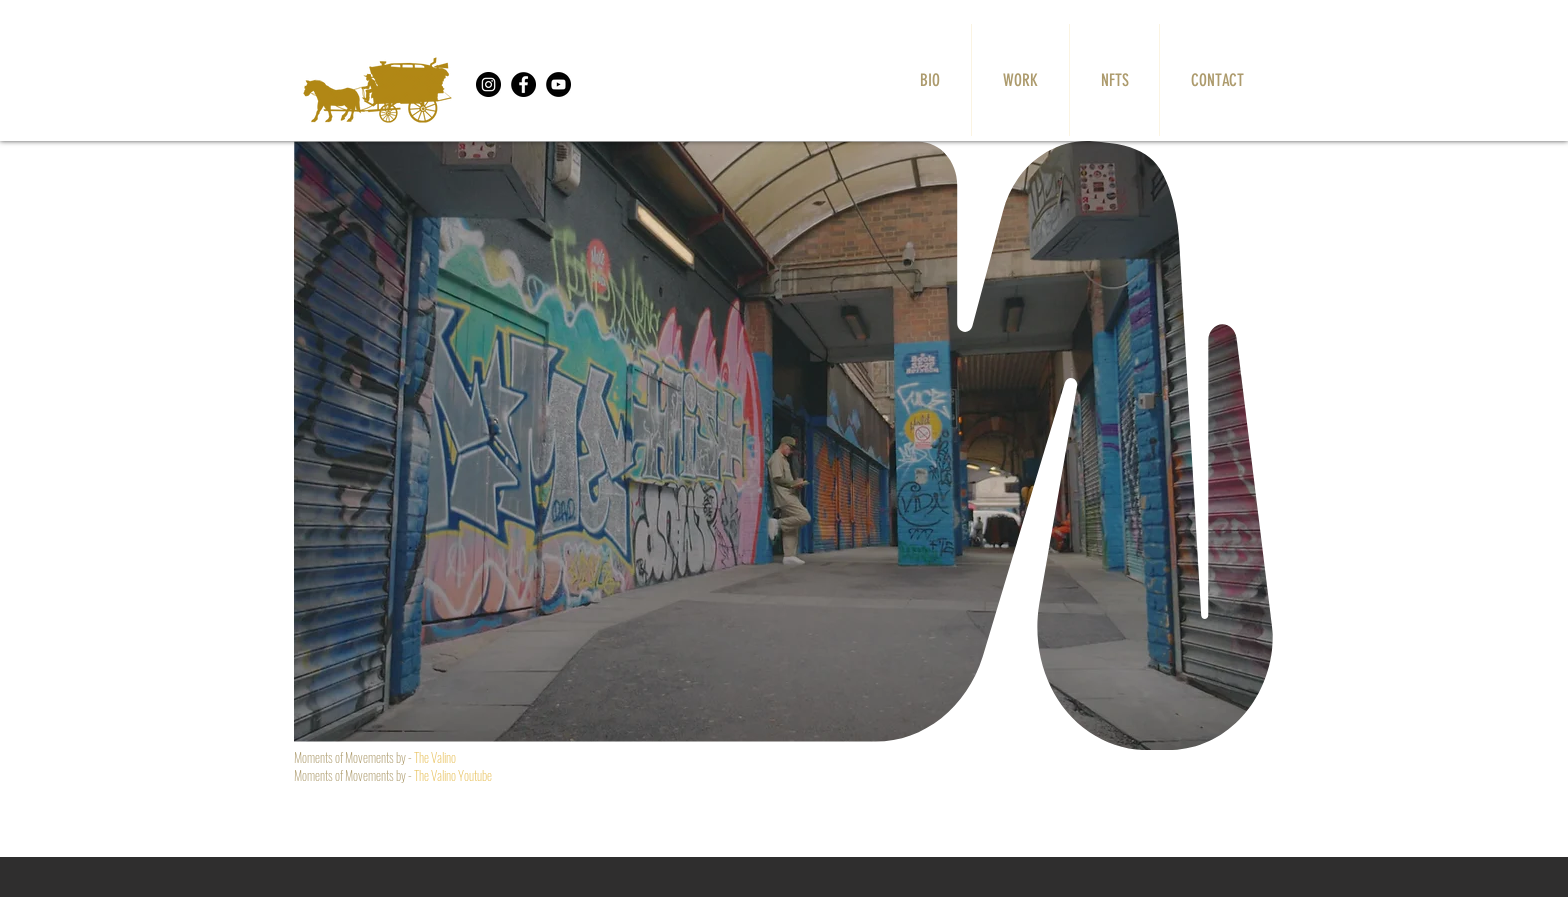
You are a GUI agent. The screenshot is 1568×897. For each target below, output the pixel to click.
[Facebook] (523, 84)
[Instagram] (488, 84)
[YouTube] (558, 84)
